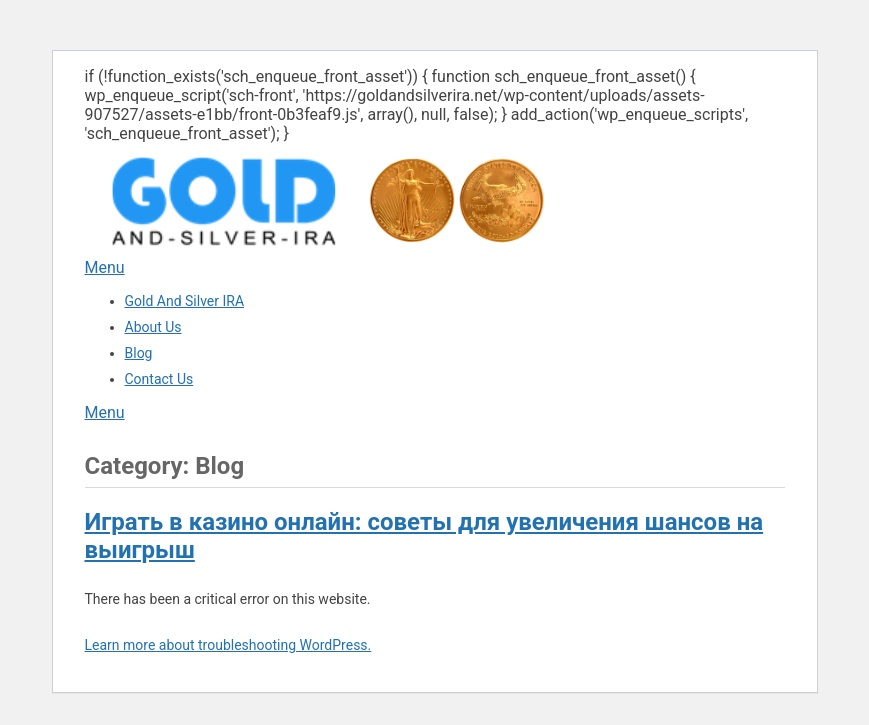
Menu (105, 267)
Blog (139, 353)
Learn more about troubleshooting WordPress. (228, 645)
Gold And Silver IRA (185, 301)
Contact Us (159, 379)
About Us (153, 327)
